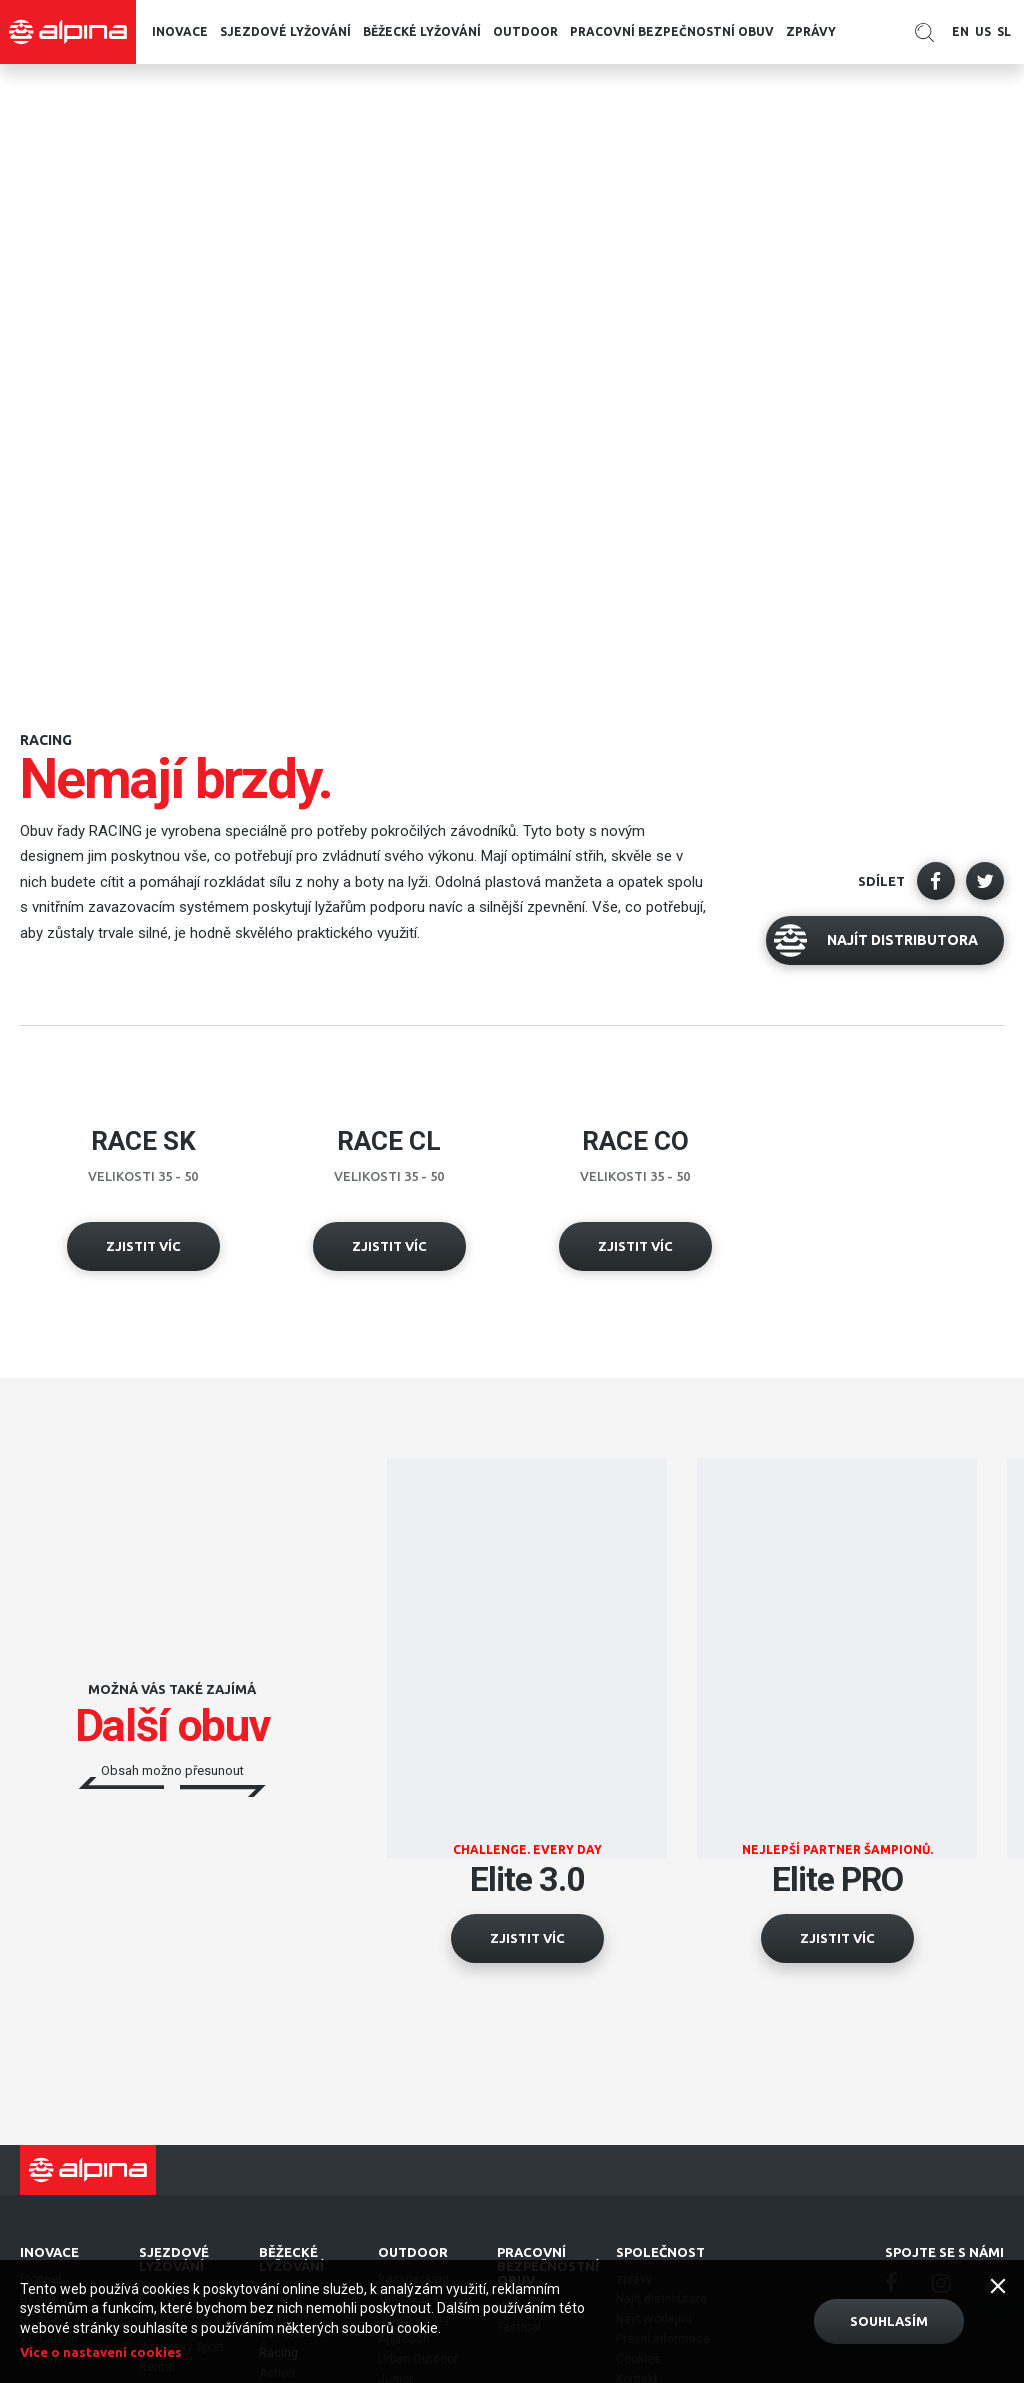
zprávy (811, 31)
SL (1004, 31)
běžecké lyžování (422, 31)
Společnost (660, 2252)
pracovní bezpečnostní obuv (672, 31)
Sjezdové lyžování (285, 31)
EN (960, 31)
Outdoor (525, 31)
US (983, 31)
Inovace (180, 31)
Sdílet (881, 881)
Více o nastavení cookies (101, 2352)
